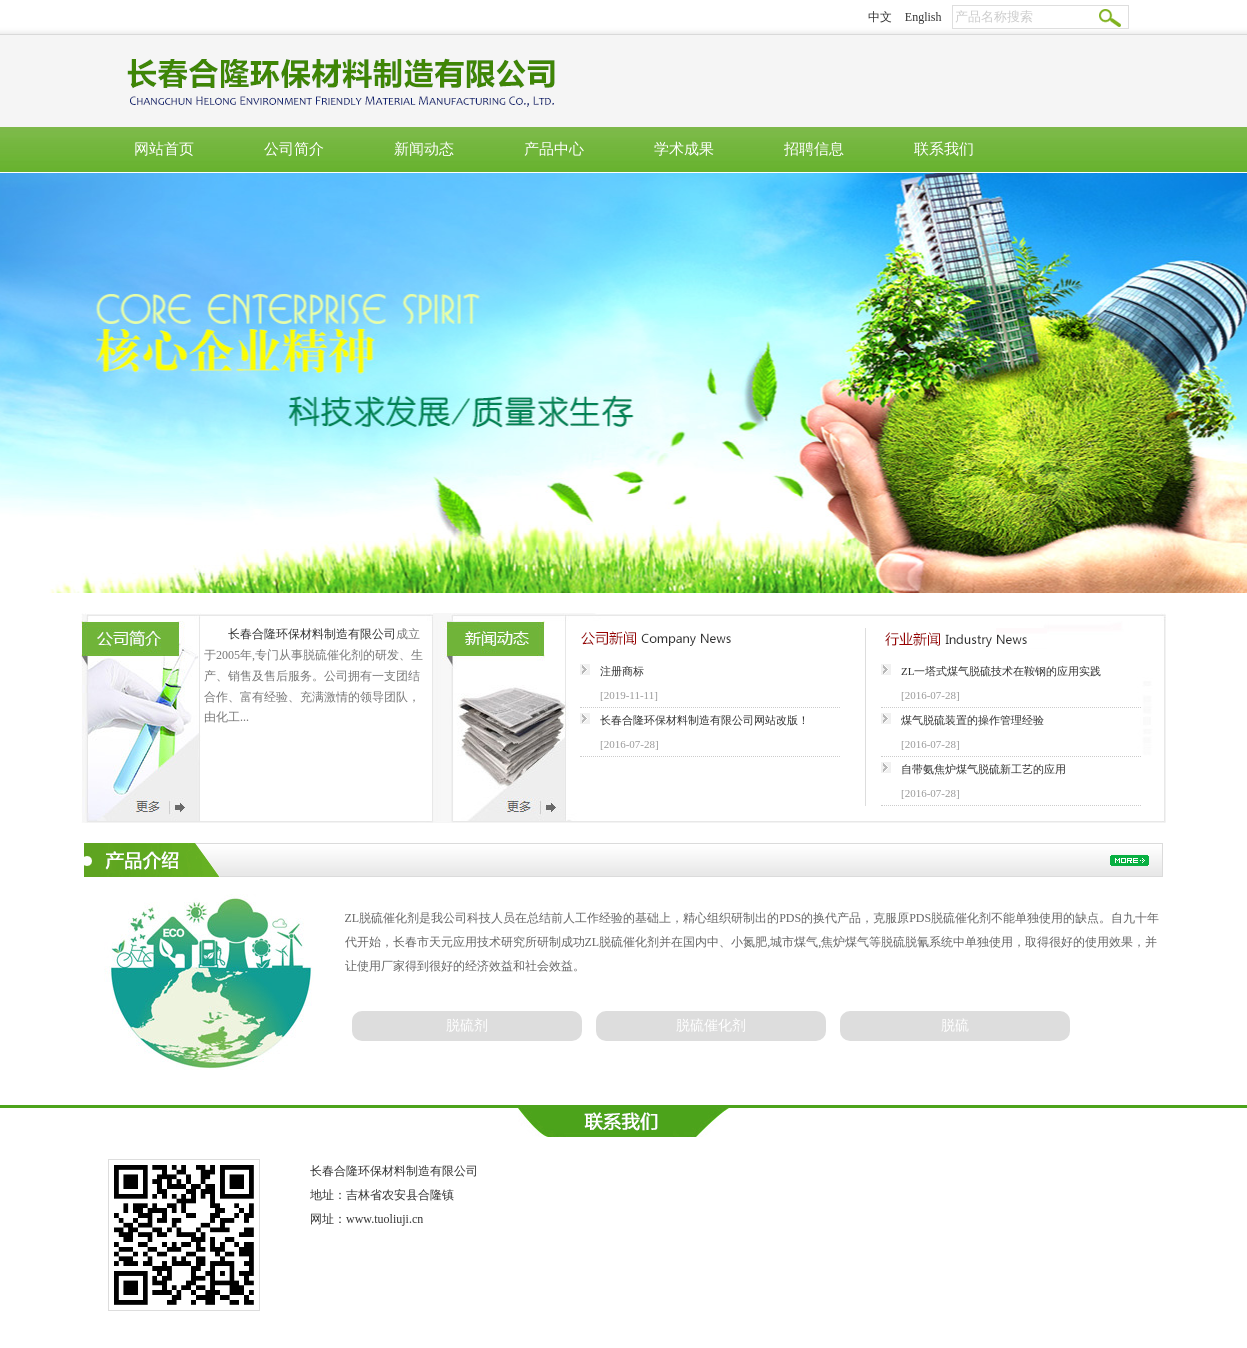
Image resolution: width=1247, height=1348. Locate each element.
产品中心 (554, 149)
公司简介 (294, 149)
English (923, 17)
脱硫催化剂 (711, 1025)
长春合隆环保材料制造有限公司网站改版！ (704, 720)
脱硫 (955, 1025)
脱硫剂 (467, 1025)
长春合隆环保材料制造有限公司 (312, 634)
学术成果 (684, 149)
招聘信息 (814, 149)
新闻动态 (424, 149)
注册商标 (622, 671)
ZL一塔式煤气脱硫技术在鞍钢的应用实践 (1001, 671)
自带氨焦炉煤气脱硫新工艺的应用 (983, 769)
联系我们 (944, 149)
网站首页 (164, 149)
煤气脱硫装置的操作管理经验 (972, 720)
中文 (880, 17)
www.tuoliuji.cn (384, 1219)
